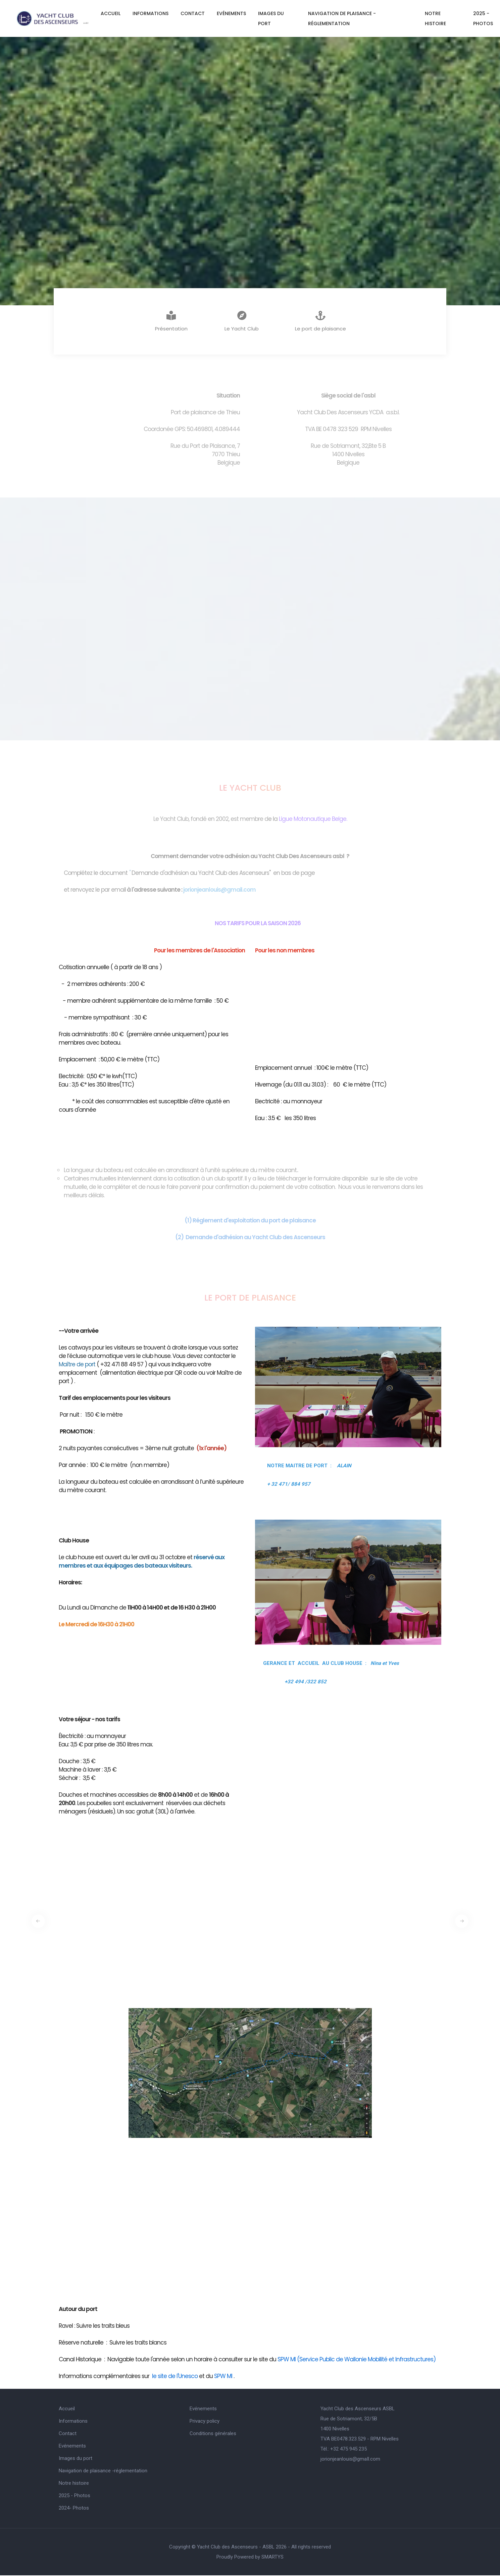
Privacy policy (204, 2422)
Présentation (171, 321)
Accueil (110, 13)
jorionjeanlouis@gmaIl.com (350, 2460)
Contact (193, 13)
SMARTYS (272, 2558)
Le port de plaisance (320, 321)
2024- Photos (74, 2509)
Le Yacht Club (241, 321)
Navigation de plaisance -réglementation (342, 18)
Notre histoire (435, 18)
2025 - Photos (74, 2496)
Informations (150, 13)
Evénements (231, 13)
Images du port (271, 18)
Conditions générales (213, 2434)
